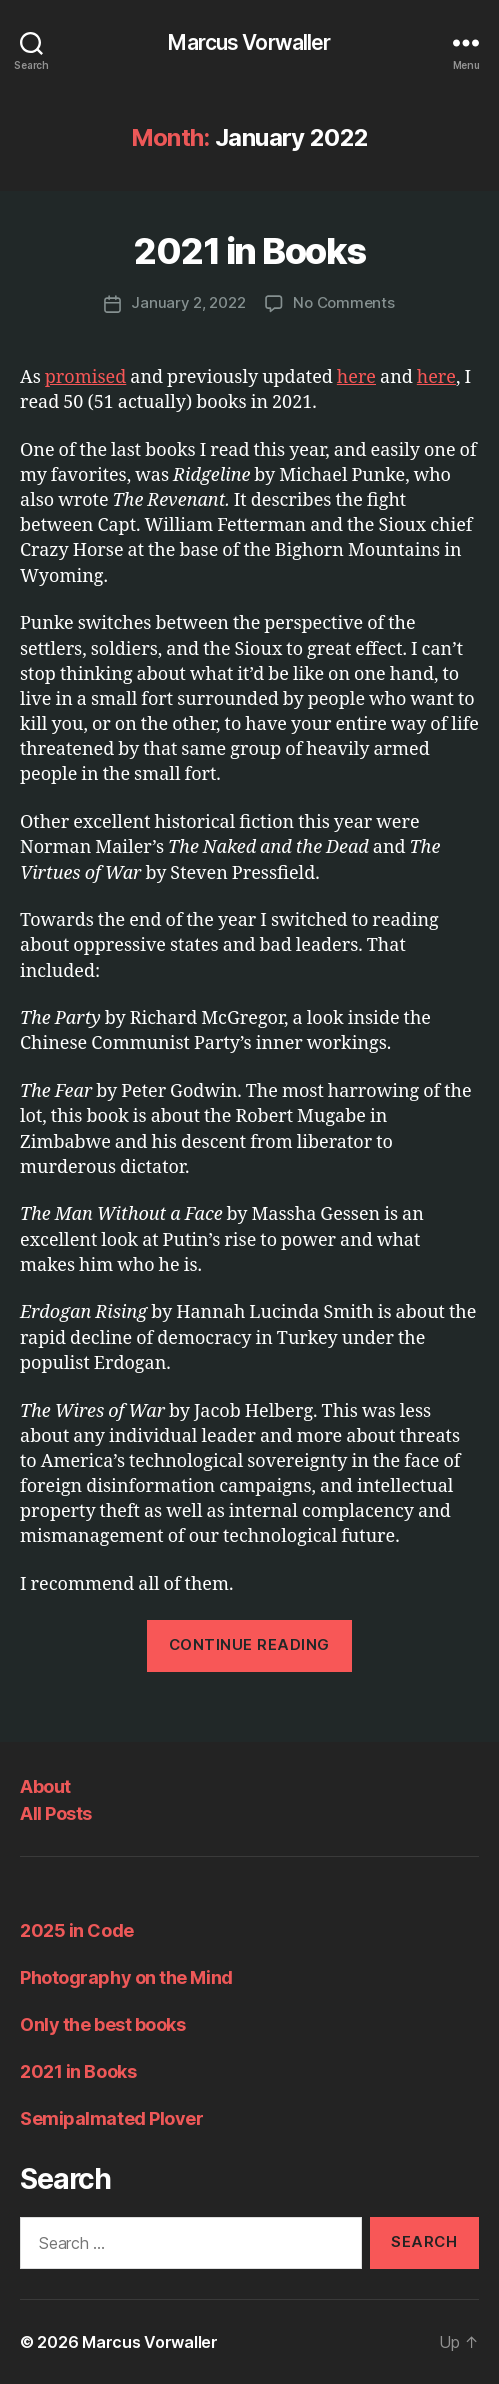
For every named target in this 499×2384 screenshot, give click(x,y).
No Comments (343, 302)
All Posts (56, 1813)
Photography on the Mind (126, 1977)
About (45, 1786)
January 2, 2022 (188, 302)
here (356, 377)
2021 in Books (249, 251)
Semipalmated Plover (111, 2118)
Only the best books (102, 2024)
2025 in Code (77, 1930)
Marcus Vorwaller (249, 42)
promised (86, 377)
